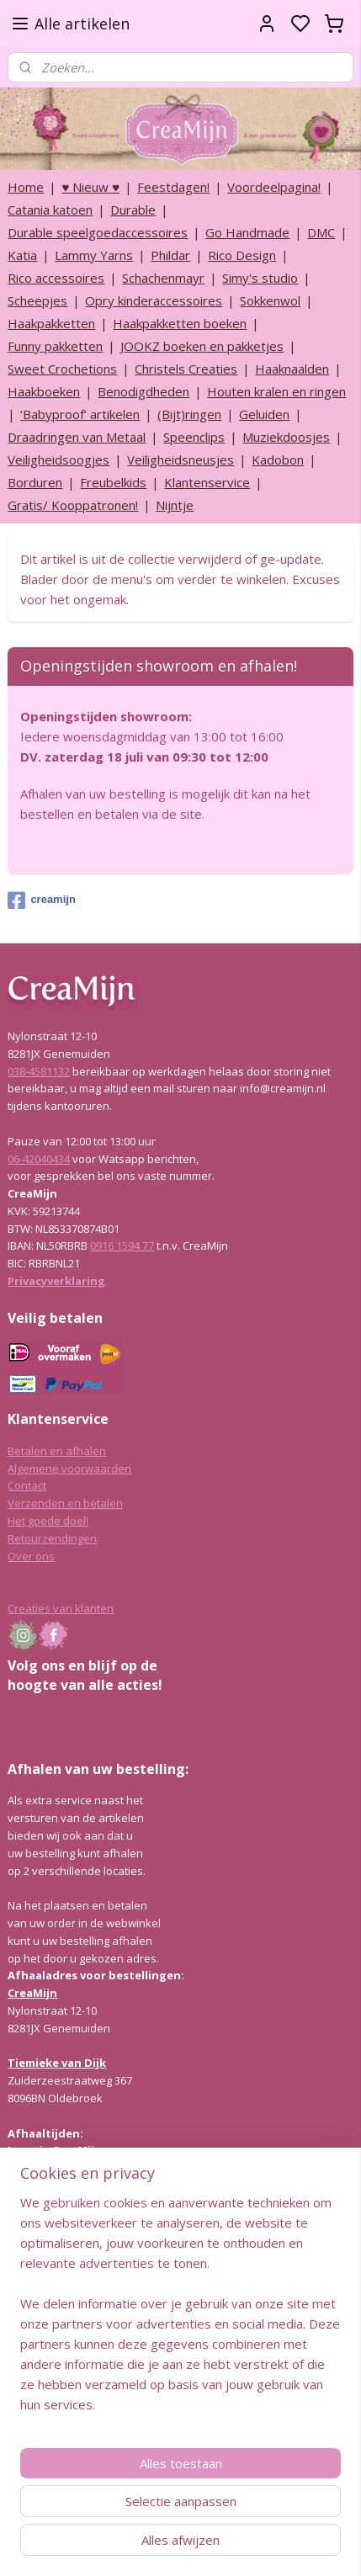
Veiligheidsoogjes (58, 459)
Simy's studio (260, 277)
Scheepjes (37, 300)
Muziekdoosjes (286, 436)
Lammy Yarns (94, 255)
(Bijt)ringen (189, 414)
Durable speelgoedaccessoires (98, 232)
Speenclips (194, 436)
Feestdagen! (173, 186)
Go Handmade (247, 232)
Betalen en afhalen (57, 1450)
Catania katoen (50, 209)
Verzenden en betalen (65, 1503)
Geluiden (264, 414)
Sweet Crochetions (62, 368)
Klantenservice (207, 482)
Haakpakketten (51, 323)
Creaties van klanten (61, 1608)
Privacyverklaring (56, 1280)
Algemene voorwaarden (69, 1468)
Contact (27, 1485)
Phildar (170, 255)
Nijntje (175, 505)
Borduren (35, 482)
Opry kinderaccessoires (153, 300)
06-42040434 (39, 1158)
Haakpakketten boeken (180, 323)
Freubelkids (113, 482)
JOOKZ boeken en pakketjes (202, 345)
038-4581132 (39, 1071)
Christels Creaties (186, 368)
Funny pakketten (55, 345)
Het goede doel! (48, 1520)
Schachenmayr (163, 277)
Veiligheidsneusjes (180, 459)
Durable (133, 209)
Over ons (31, 1556)
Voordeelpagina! (274, 186)
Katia (22, 255)
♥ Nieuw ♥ (90, 186)
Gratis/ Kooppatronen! (73, 505)
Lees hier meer (46, 2338)
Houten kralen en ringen (276, 391)
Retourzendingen (52, 1538)
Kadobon (278, 459)
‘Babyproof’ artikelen (80, 414)
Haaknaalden (292, 368)
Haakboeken (44, 391)
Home (26, 186)
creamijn (41, 900)
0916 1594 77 (122, 1245)
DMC (321, 232)
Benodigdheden (143, 391)
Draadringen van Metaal (77, 436)
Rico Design (242, 255)
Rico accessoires (56, 277)
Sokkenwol (270, 300)
